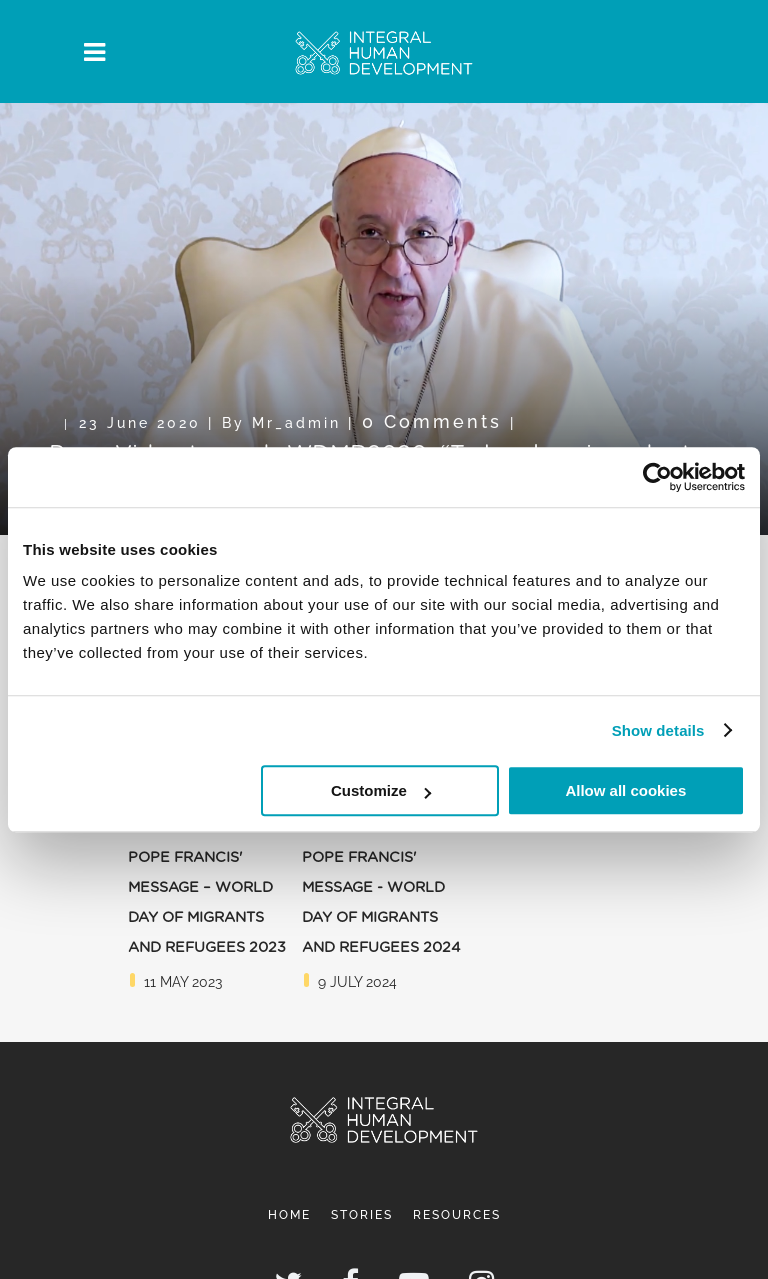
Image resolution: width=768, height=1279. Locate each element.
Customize (381, 790)
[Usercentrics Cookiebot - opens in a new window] (657, 477)
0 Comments (432, 421)
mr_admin (296, 422)
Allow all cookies (625, 790)
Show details (658, 730)
